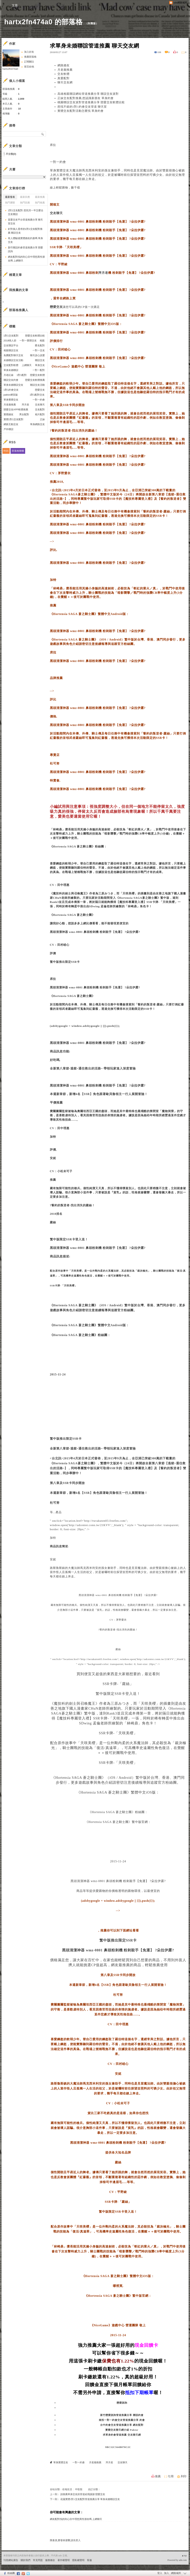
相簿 (37, 5)
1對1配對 (22, 375)
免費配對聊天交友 (13, 355)
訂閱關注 (29, 61)
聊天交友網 (65, 82)
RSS (6, 450)
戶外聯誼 (8, 429)
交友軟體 (63, 73)
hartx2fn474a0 (10, 68)
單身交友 (40, 365)
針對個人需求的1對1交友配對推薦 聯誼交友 (25, 231)
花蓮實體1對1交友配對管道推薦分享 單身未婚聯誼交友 (90, 2499)
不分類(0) (11, 154)
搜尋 (42, 134)
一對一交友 (39, 350)
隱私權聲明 (78, 2560)
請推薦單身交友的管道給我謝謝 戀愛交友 (82, 2494)
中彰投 (78, 2489)
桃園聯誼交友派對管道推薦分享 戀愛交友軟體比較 (91, 102)
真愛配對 (63, 78)
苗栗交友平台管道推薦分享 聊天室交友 (25, 221)
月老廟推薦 (65, 69)
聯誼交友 (40, 360)
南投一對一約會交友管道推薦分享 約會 (122, 2420)
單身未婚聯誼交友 (13, 384)
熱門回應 (25, 202)
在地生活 (67, 2489)
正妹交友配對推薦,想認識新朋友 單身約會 (85, 98)
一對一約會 (58, 161)
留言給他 (29, 66)
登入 (159, 2573)
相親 (42, 340)
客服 (89, 2560)
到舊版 (92, 23)
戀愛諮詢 (122, 2402)
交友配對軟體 (11, 365)
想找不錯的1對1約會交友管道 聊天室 (82, 106)
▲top (184, 2555)
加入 (166, 2573)
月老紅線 (8, 375)
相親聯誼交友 (11, 350)
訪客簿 (60, 5)
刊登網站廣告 (10, 2560)
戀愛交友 (56, 306)
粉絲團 (11, 2573)
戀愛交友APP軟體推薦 (16, 409)
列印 (183, 2476)
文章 (15, 5)
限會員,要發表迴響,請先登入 (65, 2540)
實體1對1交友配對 (13, 419)
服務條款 (50, 2560)
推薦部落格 (30, 56)
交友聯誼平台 (11, 345)
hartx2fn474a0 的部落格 (43, 22)
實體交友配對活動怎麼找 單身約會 (80, 110)
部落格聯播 (18, 450)
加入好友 (29, 51)
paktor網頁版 (11, 394)
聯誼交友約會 (11, 380)
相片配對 (40, 414)
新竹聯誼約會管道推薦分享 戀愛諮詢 (25, 249)
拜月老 (103, 272)
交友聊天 (56, 213)
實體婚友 (8, 414)
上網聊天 (27, 365)
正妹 (42, 419)
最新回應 (25, 197)
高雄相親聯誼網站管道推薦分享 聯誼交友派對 (88, 93)
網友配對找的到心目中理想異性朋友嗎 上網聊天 (76, 2519)
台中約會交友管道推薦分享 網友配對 (121, 2424)
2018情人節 (10, 340)
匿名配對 (40, 345)
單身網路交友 (37, 424)
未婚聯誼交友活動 (13, 360)
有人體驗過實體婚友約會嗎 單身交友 (25, 240)
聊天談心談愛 (37, 355)
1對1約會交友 (11, 389)
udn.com (183, 2560)
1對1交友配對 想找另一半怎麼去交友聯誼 (25, 212)
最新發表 (10, 197)
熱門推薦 (40, 202)
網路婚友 (63, 65)
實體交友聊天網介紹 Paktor (121, 2429)
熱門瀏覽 (10, 202)
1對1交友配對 (11, 335)
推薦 (158, 2476)
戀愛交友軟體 (37, 375)
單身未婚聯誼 (11, 370)
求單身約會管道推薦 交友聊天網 (122, 2434)
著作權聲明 (63, 2560)
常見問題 (38, 2560)
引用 (171, 2476)
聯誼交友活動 (37, 384)
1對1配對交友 (37, 394)
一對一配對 (39, 370)
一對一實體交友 (28, 340)
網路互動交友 (11, 424)
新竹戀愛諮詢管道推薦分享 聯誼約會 (121, 2415)
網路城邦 (176, 2573)
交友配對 (40, 409)
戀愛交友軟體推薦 (35, 380)
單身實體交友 (60, 2462)
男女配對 (24, 414)
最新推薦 (40, 197)
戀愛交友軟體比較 (35, 335)
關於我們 (25, 2560)
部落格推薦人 (18, 310)
